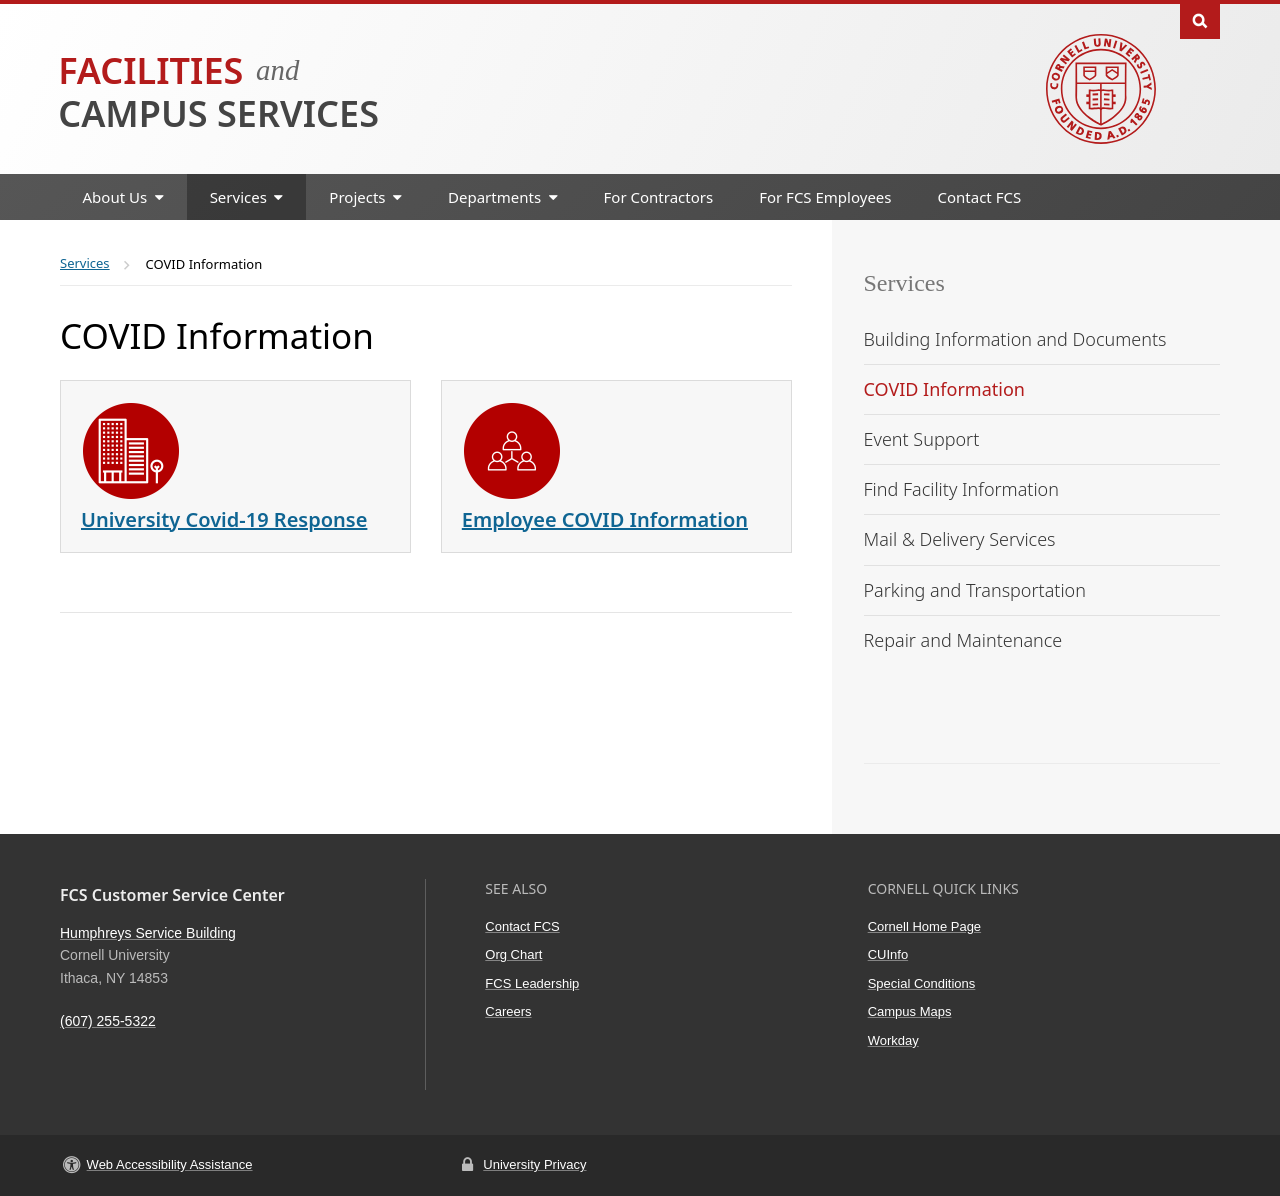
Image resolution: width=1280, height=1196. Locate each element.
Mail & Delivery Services (960, 539)
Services (904, 283)
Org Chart (513, 954)
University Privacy (534, 1164)
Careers (508, 1011)
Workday (893, 1040)
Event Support (922, 439)
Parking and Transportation (975, 590)
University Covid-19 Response (224, 519)
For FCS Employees (825, 197)
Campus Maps (910, 1011)
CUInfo (888, 954)
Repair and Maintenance (963, 640)
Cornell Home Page (924, 926)
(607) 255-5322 (108, 1021)
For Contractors (659, 197)
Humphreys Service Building (148, 933)
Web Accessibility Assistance (170, 1164)
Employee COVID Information (605, 519)
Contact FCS (980, 197)
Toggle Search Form (1200, 19)
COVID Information (944, 389)
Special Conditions (922, 983)
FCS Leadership (532, 983)
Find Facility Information (961, 489)
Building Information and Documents (1015, 339)
